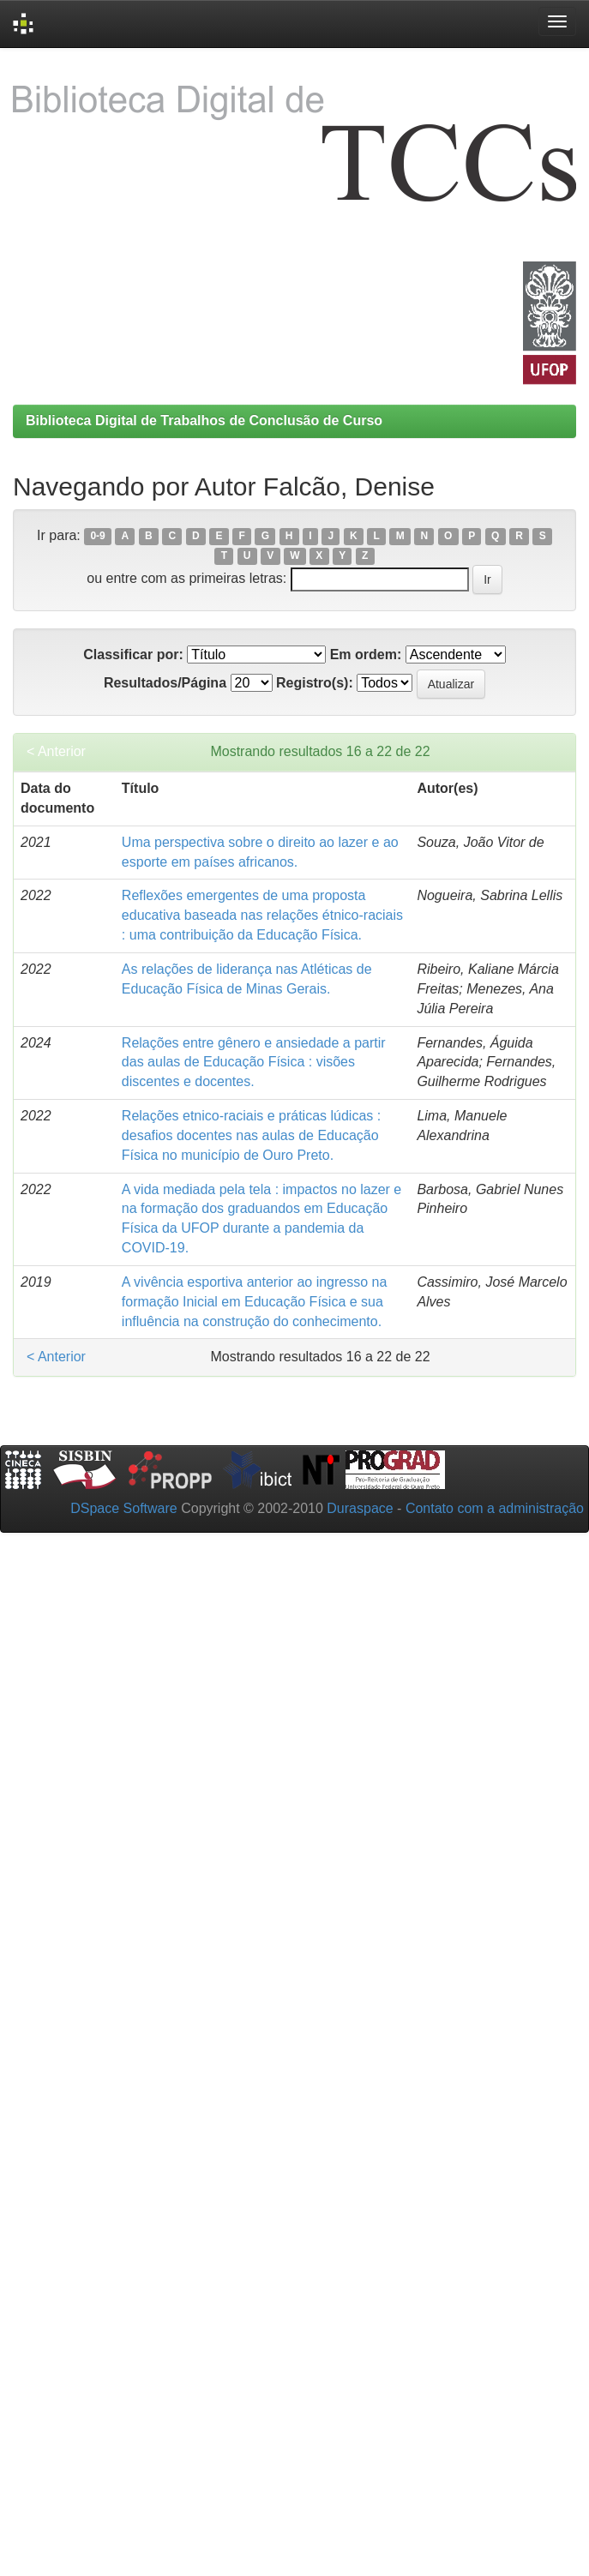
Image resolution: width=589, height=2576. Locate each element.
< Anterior (56, 751)
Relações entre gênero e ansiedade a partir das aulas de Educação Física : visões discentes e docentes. (254, 1063)
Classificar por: (133, 654)
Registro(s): (314, 683)
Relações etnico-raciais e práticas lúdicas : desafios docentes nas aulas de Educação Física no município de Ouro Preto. (251, 1135)
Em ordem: (366, 654)
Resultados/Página (165, 683)
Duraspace (360, 1508)
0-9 (97, 537)
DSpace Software (123, 1508)
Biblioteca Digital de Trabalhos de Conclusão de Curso (204, 420)
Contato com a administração (495, 1508)
